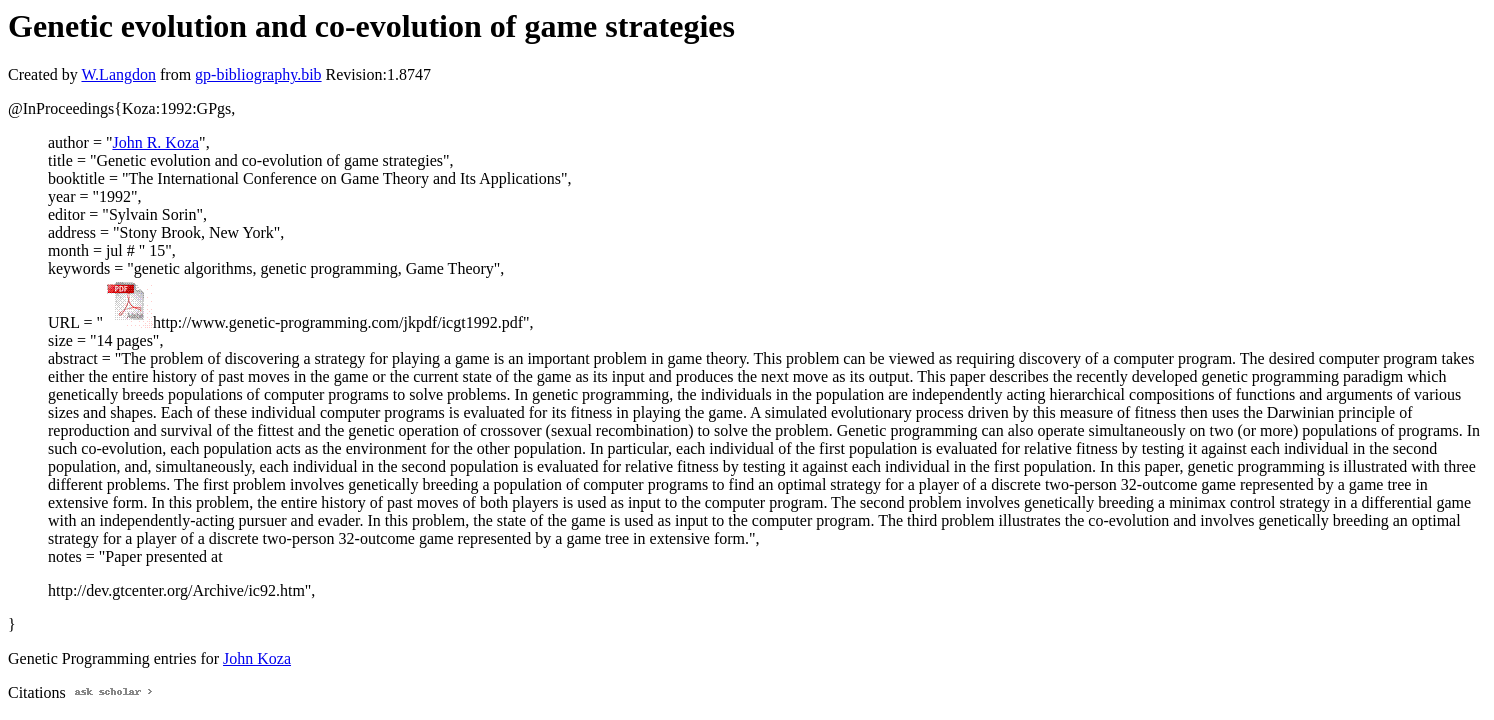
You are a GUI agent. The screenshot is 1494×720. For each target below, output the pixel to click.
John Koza (257, 658)
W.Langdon (118, 74)
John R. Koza (155, 142)
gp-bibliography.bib (258, 74)
